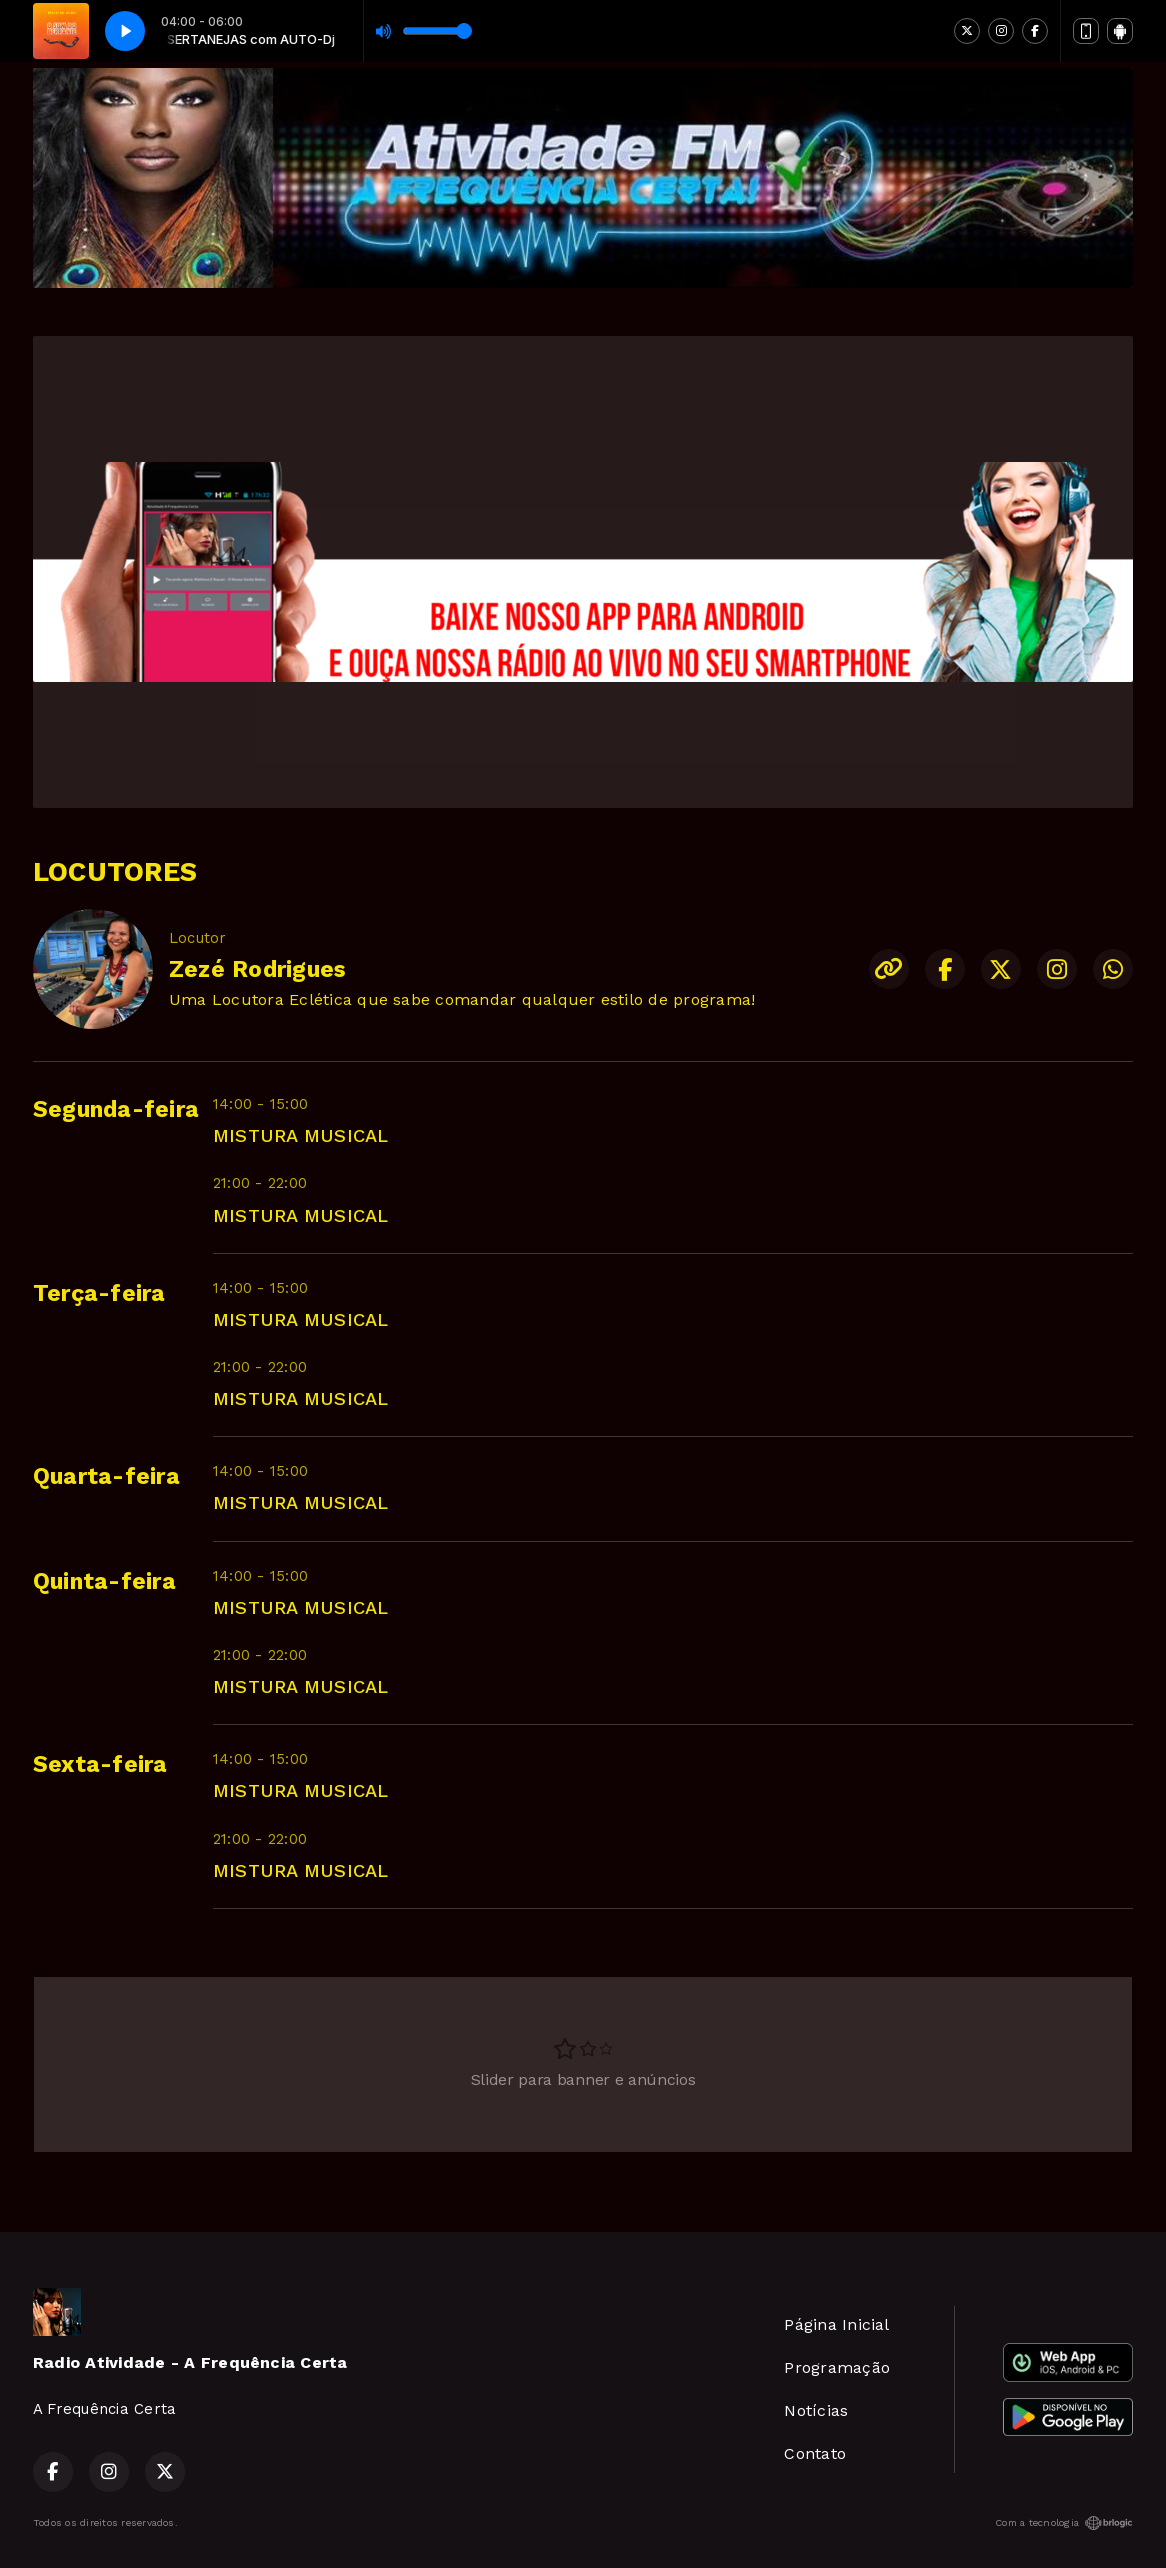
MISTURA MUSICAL (301, 1135)
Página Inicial (836, 2324)
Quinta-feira (104, 1581)
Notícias (816, 2410)
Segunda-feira (116, 1109)
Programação (837, 2367)
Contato (815, 2453)
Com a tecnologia (1064, 2523)
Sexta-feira (100, 1764)
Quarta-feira (106, 1476)
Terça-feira (99, 1293)
